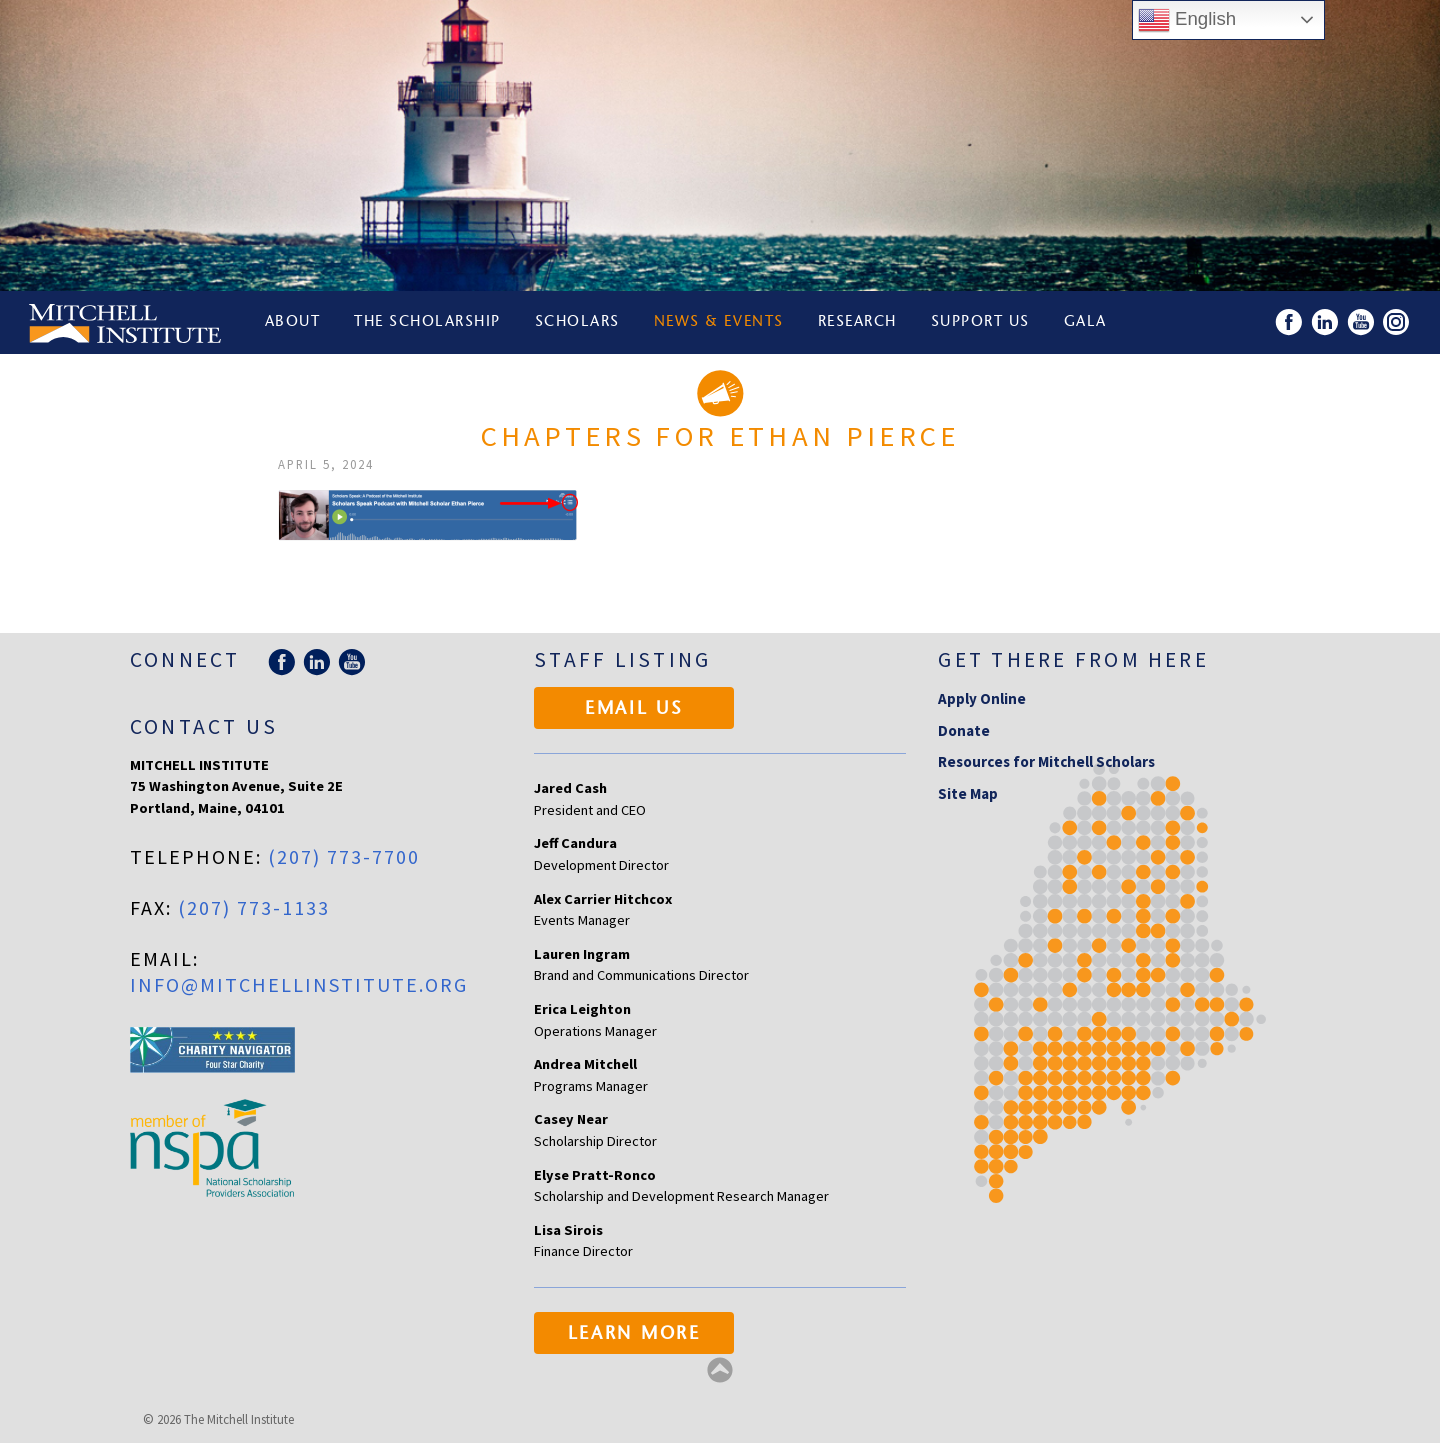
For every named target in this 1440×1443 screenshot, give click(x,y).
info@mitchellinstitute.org (299, 984)
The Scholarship (428, 322)
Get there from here (1073, 659)
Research (859, 322)
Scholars (578, 322)
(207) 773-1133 (254, 907)
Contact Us (204, 726)
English (1187, 20)
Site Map (968, 793)
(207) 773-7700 (344, 856)
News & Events (721, 322)
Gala (1088, 322)
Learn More (634, 1335)
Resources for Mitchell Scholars (1046, 761)
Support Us (982, 322)
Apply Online (982, 698)
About (293, 322)
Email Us (634, 710)
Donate (964, 730)
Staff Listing (622, 659)
